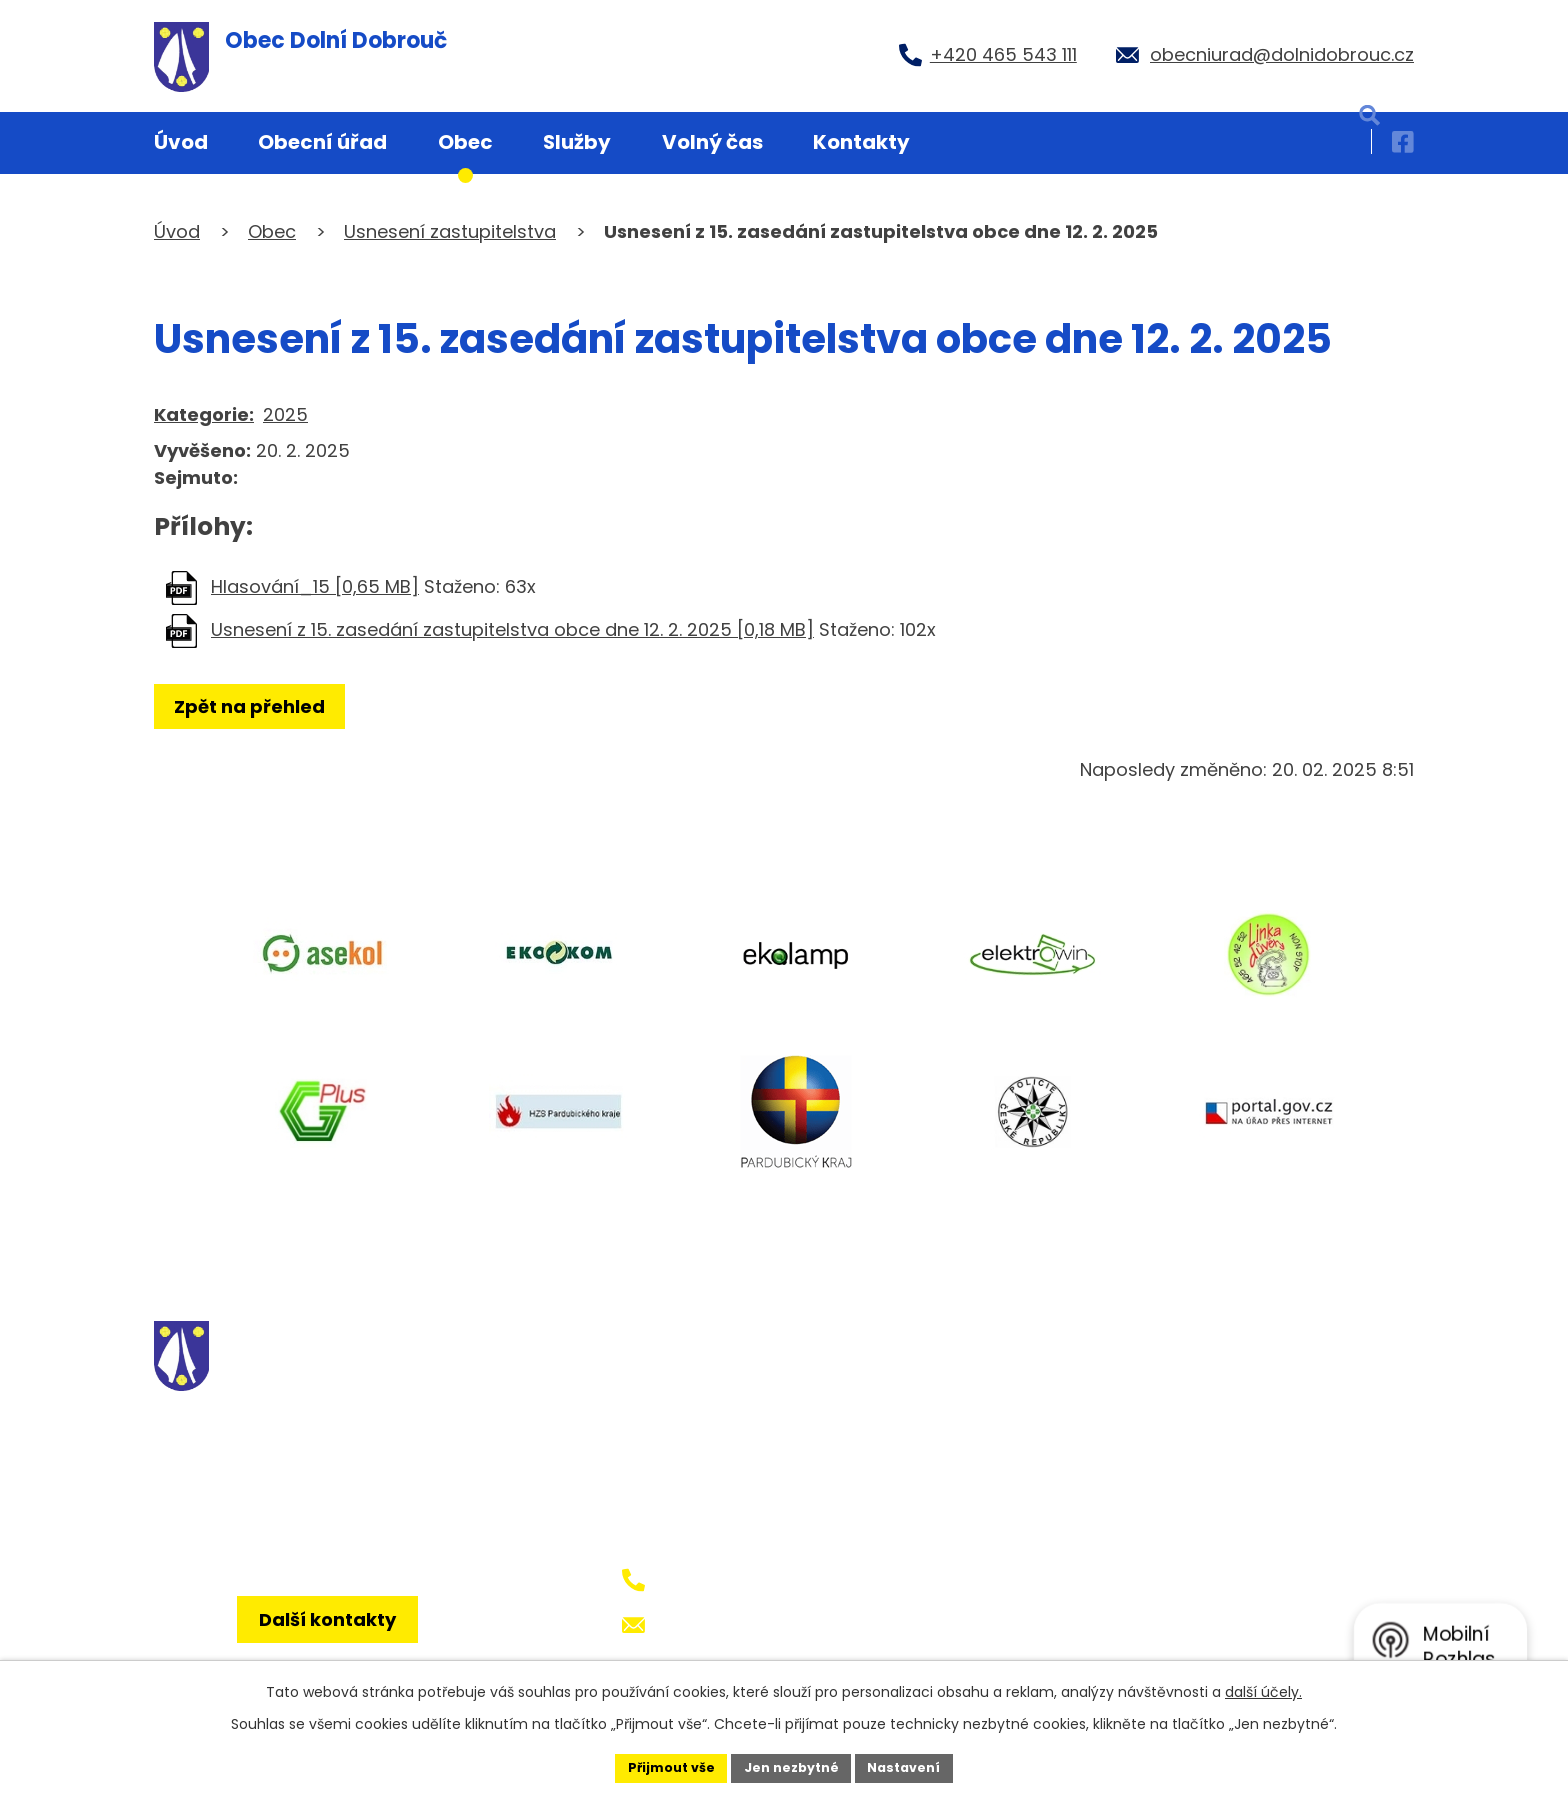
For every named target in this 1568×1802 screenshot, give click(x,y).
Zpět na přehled (256, 706)
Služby (577, 142)
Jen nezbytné (791, 1766)
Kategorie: (204, 414)
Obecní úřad (322, 142)
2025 (285, 414)
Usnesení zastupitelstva (450, 231)
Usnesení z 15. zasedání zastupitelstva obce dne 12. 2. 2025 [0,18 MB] (512, 629)
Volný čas (712, 142)
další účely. (1263, 1688)
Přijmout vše (659, 1766)
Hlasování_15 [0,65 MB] (315, 586)
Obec (465, 142)
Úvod (181, 142)
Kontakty (861, 142)
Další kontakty (341, 1648)
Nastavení (916, 1766)
